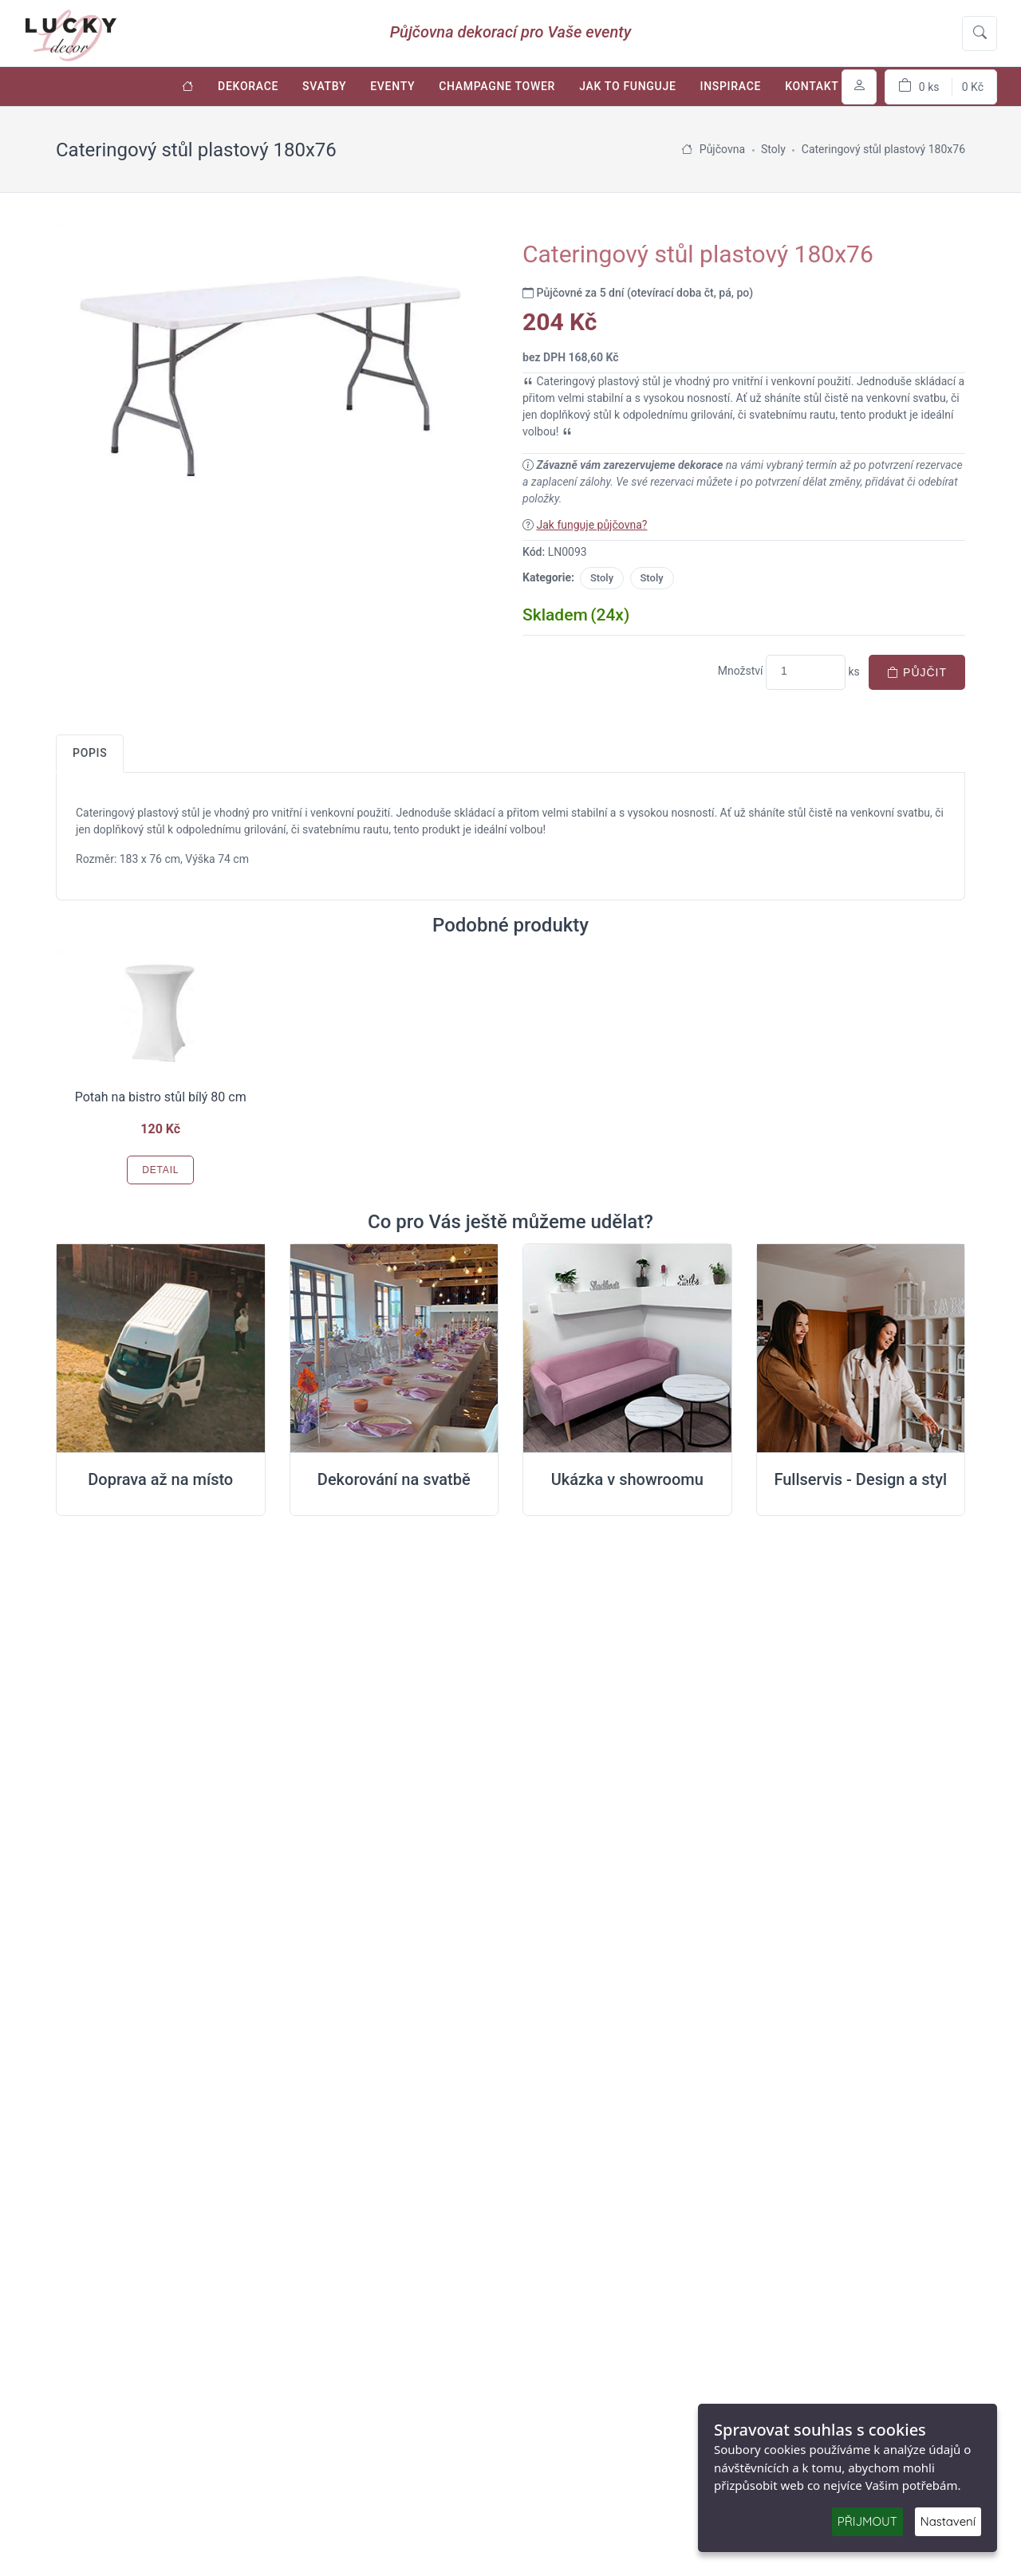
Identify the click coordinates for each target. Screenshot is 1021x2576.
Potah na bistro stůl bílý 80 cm (160, 1097)
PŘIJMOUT (867, 2521)
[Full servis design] (861, 1348)
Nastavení (948, 2521)
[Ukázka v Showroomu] (627, 1348)
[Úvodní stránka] (188, 86)
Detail (160, 1170)
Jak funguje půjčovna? (591, 524)
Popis (90, 752)
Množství (740, 670)
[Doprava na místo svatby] (161, 1348)
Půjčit (917, 672)
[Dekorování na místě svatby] (394, 1348)
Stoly (601, 578)
